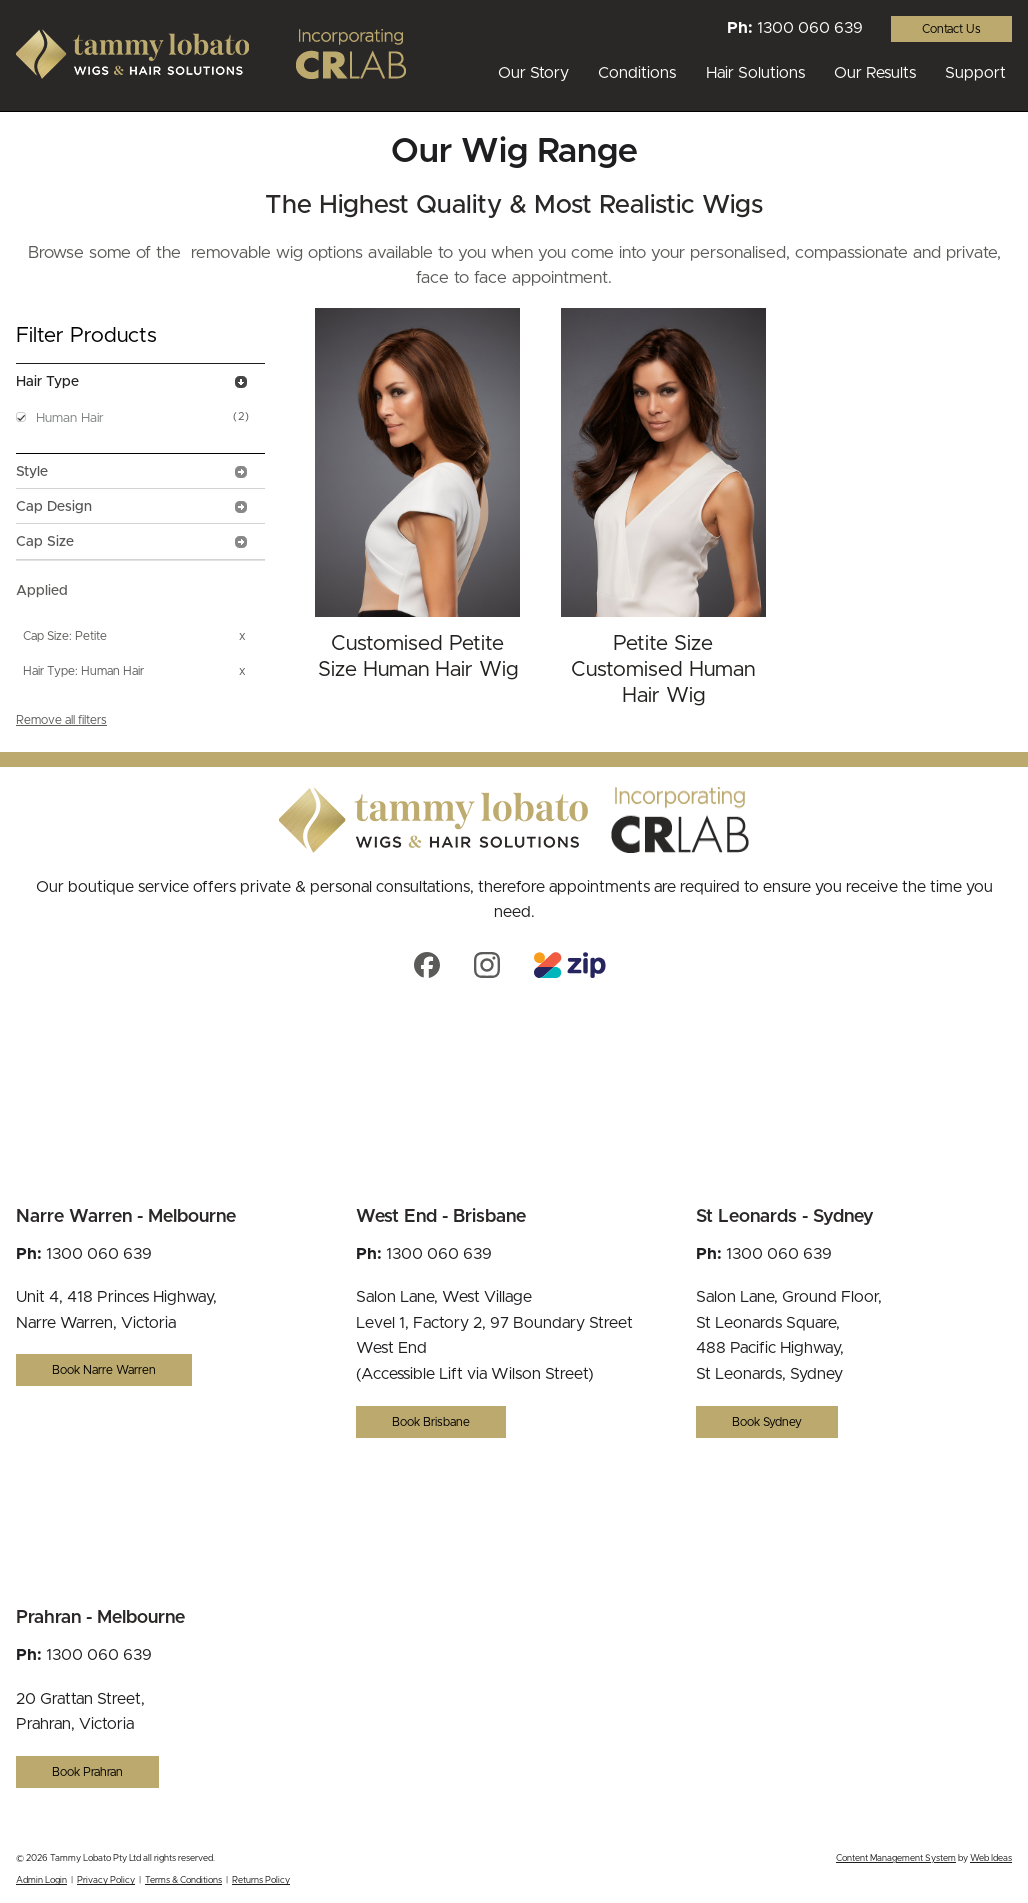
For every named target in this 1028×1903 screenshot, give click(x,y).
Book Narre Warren (104, 1370)
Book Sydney (767, 1422)
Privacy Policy (106, 1880)
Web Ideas (991, 1858)
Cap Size (46, 636)
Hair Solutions (755, 73)
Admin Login (41, 1880)
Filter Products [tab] (86, 335)
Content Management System (896, 1858)
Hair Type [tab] (132, 382)
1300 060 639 (810, 28)
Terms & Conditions (183, 1880)
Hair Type (49, 671)
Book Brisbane (431, 1422)
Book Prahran (87, 1772)
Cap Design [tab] (132, 507)
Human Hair (70, 418)
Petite (91, 636)
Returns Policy (261, 1880)
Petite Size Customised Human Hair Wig (663, 669)
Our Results (875, 73)
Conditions (637, 73)
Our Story (533, 73)
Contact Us (951, 29)
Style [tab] (132, 472)
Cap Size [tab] (132, 542)
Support (975, 73)
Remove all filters (61, 720)
